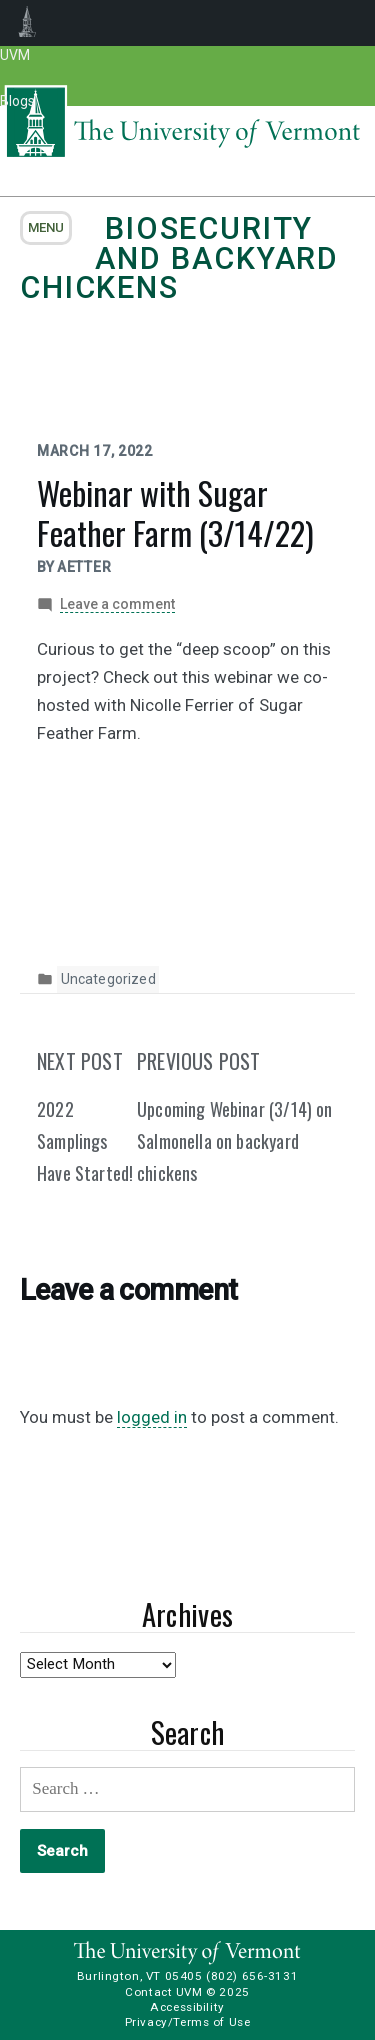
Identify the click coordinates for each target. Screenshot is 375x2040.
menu (46, 227)
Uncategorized (108, 979)
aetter (84, 567)
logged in (152, 1417)
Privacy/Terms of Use (188, 2022)
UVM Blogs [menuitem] (27, 23)
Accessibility (187, 2007)
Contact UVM (163, 1992)
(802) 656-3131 (252, 1976)
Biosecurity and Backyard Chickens (179, 258)
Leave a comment (117, 604)
